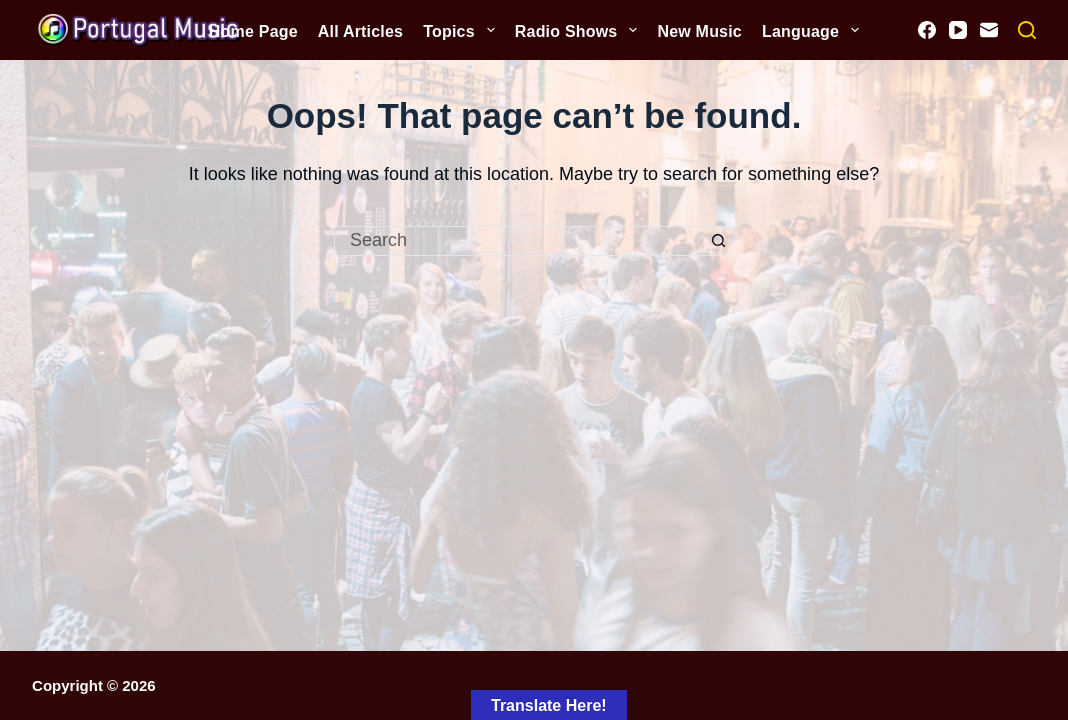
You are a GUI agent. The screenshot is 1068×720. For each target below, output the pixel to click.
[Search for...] (519, 241)
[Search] (1027, 30)
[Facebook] (927, 30)
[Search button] (719, 241)
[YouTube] (958, 30)
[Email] (989, 30)
